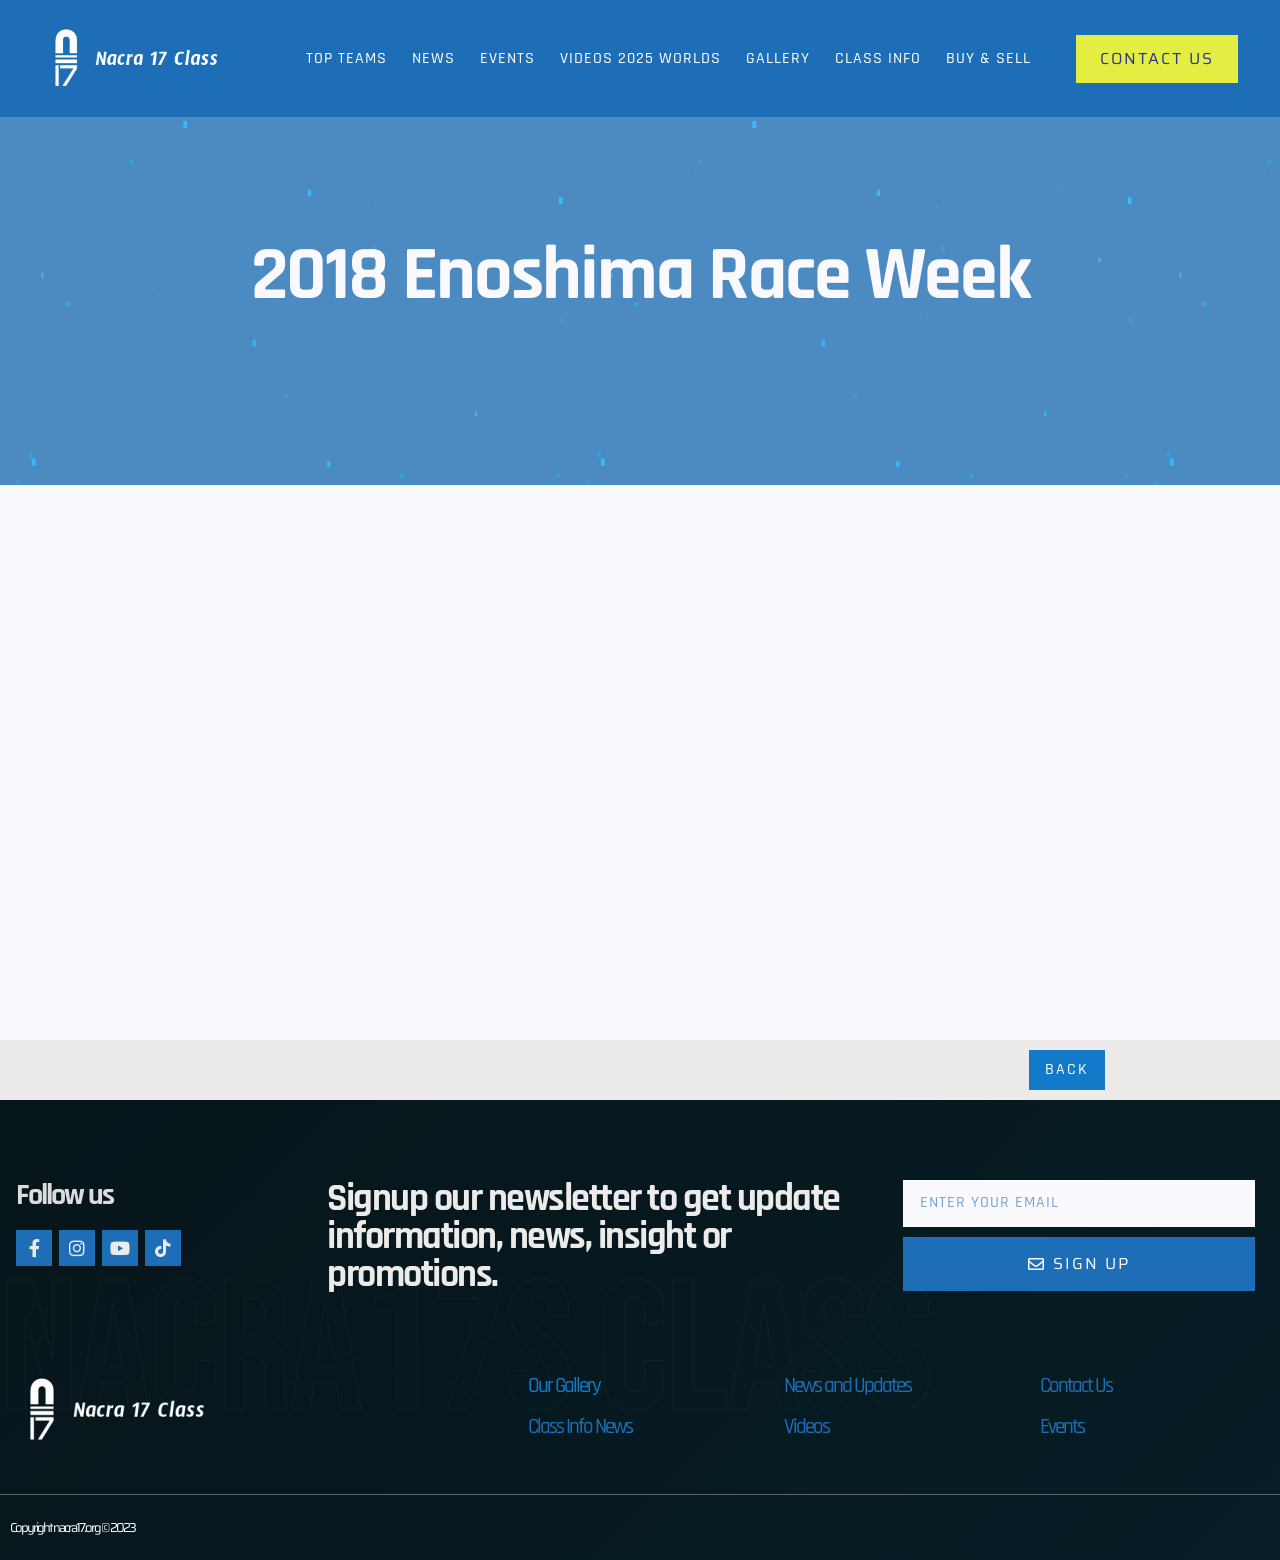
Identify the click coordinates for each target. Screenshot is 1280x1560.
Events (507, 58)
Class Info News (580, 1426)
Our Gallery (564, 1385)
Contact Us (1076, 1385)
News (433, 58)
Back (1067, 1069)
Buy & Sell (988, 58)
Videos (806, 1426)
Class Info (878, 58)
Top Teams (346, 58)
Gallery (778, 58)
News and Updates (847, 1385)
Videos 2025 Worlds (640, 58)
